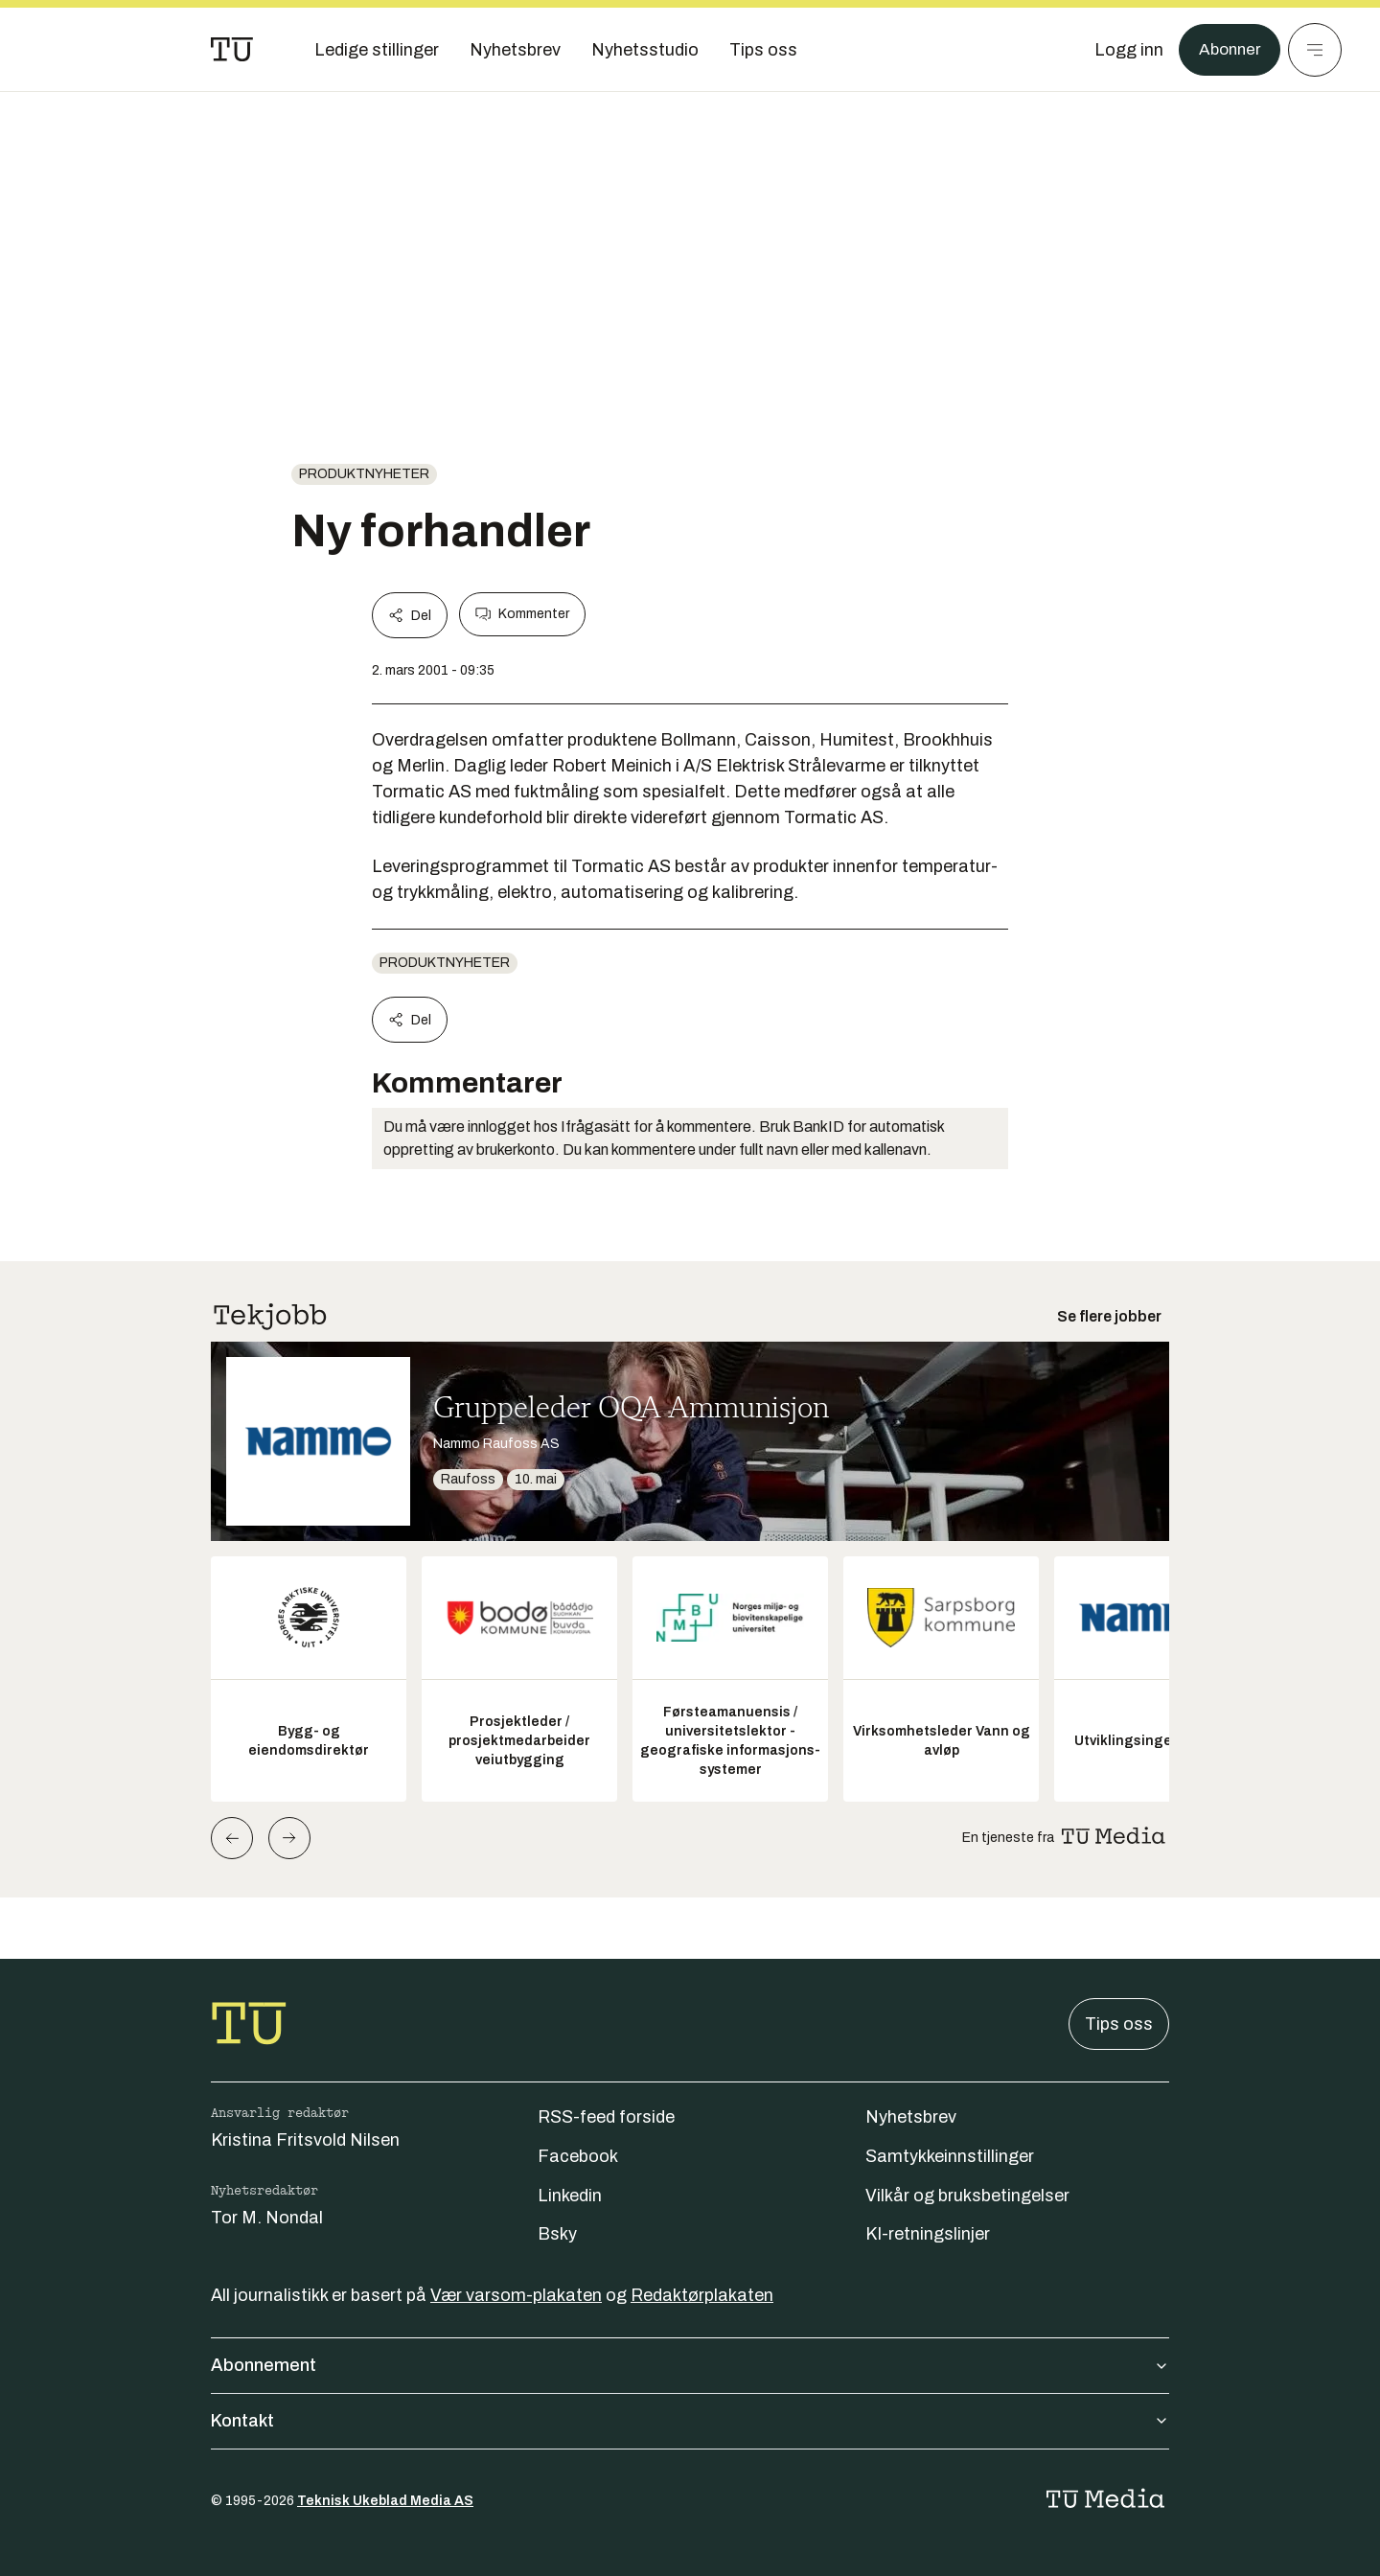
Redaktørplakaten (702, 2295)
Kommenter (522, 614)
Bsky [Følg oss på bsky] (557, 2233)
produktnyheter (364, 474)
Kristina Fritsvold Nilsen (305, 2140)
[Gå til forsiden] (232, 49)
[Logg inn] (1124, 49)
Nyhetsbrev (910, 2117)
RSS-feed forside (606, 2117)
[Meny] (1315, 50)
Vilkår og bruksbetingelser (967, 2195)
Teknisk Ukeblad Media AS (385, 2501)
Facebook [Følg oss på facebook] (578, 2156)
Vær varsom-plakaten (516, 2295)
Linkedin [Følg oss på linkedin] (570, 2195)
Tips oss (1119, 2024)
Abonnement (690, 2365)
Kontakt (690, 2420)
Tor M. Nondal (267, 2217)
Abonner (1227, 49)
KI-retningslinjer (927, 2233)
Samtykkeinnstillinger (949, 2156)
